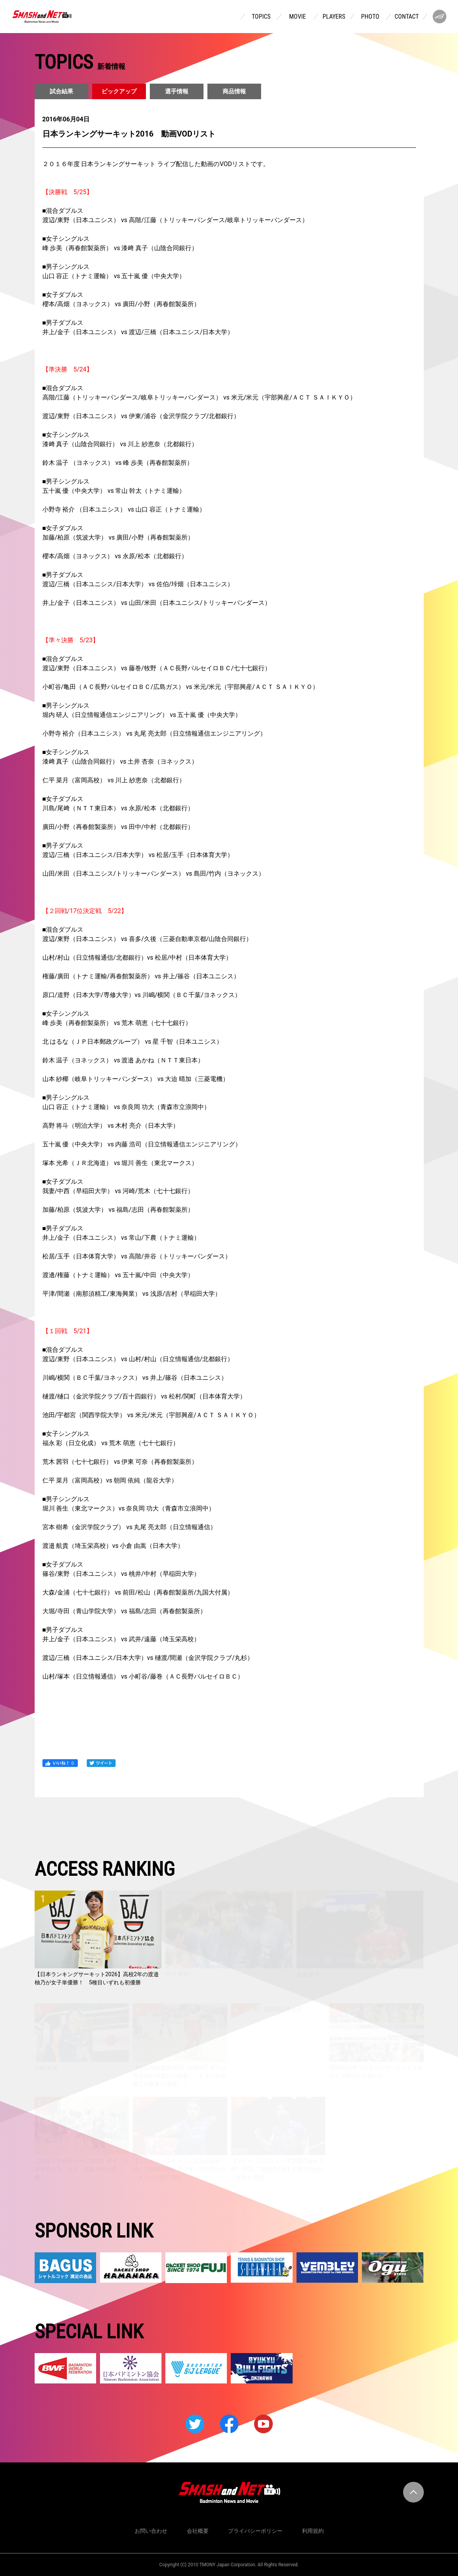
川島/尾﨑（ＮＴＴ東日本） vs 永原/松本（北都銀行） (118, 808)
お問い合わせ (151, 2531)
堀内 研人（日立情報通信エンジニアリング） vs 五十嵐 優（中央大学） (142, 714)
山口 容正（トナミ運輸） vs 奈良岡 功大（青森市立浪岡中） (126, 1107)
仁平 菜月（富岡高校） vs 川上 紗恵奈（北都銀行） (114, 780)
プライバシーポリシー (255, 2531)
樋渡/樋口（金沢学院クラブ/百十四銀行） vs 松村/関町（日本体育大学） (144, 1396)
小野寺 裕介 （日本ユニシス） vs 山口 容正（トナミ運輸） (124, 509)
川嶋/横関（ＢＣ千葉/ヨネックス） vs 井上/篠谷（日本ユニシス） (135, 1377)
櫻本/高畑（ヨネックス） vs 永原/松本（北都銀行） (115, 556)
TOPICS (261, 17)
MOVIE (297, 17)
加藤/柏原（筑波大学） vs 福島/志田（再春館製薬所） (118, 1209)
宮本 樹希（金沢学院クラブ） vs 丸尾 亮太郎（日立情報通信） (129, 1527)
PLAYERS (334, 17)
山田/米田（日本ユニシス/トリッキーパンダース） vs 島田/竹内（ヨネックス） (153, 873)
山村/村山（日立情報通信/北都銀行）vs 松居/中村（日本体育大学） (137, 957)
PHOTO (370, 17)
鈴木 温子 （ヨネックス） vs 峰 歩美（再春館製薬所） (117, 462)
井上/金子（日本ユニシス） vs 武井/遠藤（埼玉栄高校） (121, 1639)
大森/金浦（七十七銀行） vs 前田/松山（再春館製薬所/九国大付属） (138, 1592)
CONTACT (407, 17)
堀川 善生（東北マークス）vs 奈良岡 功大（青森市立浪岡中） (128, 1508)
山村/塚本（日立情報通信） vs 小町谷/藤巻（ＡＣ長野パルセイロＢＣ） (143, 1676)
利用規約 (313, 2531)
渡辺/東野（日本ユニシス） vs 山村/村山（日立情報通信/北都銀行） (138, 1359)
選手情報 (176, 91)
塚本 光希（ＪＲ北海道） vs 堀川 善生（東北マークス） (120, 1163)
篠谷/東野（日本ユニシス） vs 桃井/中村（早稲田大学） (121, 1573)
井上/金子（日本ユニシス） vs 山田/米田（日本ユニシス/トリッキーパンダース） (156, 602)
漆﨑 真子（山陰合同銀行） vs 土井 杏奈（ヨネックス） (120, 761)
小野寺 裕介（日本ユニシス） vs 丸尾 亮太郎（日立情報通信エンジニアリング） (154, 733)
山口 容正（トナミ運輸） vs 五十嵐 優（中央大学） (114, 276)
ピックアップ (119, 91)
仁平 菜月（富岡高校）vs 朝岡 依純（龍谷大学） (110, 1480)
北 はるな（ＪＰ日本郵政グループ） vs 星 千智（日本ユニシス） (132, 1041)
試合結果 (61, 91)
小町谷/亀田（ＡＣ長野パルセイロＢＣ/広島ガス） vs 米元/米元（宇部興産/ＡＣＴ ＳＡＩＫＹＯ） (180, 686)
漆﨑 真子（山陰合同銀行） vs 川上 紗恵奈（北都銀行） (120, 444)
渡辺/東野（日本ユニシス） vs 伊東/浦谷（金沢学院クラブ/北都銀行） (141, 416)
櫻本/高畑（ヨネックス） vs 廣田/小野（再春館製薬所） (121, 304)
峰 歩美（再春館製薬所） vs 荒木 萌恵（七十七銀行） (117, 1023)
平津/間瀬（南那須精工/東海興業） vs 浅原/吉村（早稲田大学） (131, 1293)
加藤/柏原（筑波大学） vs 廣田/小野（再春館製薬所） (118, 537)
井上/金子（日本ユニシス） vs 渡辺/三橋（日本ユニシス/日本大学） (138, 332)
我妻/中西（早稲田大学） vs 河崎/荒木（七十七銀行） (118, 1191)
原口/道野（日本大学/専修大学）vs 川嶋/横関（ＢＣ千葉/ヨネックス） (141, 995)
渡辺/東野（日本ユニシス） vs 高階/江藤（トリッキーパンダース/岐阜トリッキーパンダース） (175, 220)
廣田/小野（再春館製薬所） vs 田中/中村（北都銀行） (118, 827)
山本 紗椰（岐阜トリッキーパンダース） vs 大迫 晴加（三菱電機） (135, 1079)
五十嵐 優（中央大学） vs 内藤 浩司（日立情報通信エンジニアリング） (142, 1144)
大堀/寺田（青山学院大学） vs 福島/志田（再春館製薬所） (124, 1611)
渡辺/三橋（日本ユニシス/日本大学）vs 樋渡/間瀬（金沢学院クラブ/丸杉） (147, 1657)
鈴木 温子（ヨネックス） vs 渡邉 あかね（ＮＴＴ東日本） (123, 1060)
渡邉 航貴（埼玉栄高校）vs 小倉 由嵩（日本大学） (113, 1545)
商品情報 (234, 91)
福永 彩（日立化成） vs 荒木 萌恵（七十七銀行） (110, 1443)
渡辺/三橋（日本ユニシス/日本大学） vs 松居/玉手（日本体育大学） (138, 855)
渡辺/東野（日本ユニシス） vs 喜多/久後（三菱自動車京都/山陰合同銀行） (147, 939)
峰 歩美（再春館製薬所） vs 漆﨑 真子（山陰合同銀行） (120, 248)
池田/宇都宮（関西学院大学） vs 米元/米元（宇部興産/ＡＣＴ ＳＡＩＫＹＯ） (151, 1415)
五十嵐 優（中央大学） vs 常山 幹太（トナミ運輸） (114, 490)
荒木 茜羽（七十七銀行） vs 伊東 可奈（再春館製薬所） (120, 1461)
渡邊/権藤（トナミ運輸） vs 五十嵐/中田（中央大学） (118, 1275)
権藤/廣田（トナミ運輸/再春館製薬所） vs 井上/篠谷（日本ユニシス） (141, 976)
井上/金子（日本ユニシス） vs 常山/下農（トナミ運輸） (121, 1237)
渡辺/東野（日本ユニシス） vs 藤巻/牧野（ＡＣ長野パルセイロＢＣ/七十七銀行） (156, 668)
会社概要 (198, 2531)
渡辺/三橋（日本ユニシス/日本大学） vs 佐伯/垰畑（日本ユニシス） (138, 584)
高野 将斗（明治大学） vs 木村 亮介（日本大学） (110, 1125)
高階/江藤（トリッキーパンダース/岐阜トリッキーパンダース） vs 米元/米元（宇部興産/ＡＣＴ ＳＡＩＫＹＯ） (199, 397)
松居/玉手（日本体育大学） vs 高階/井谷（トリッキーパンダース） (136, 1256)
